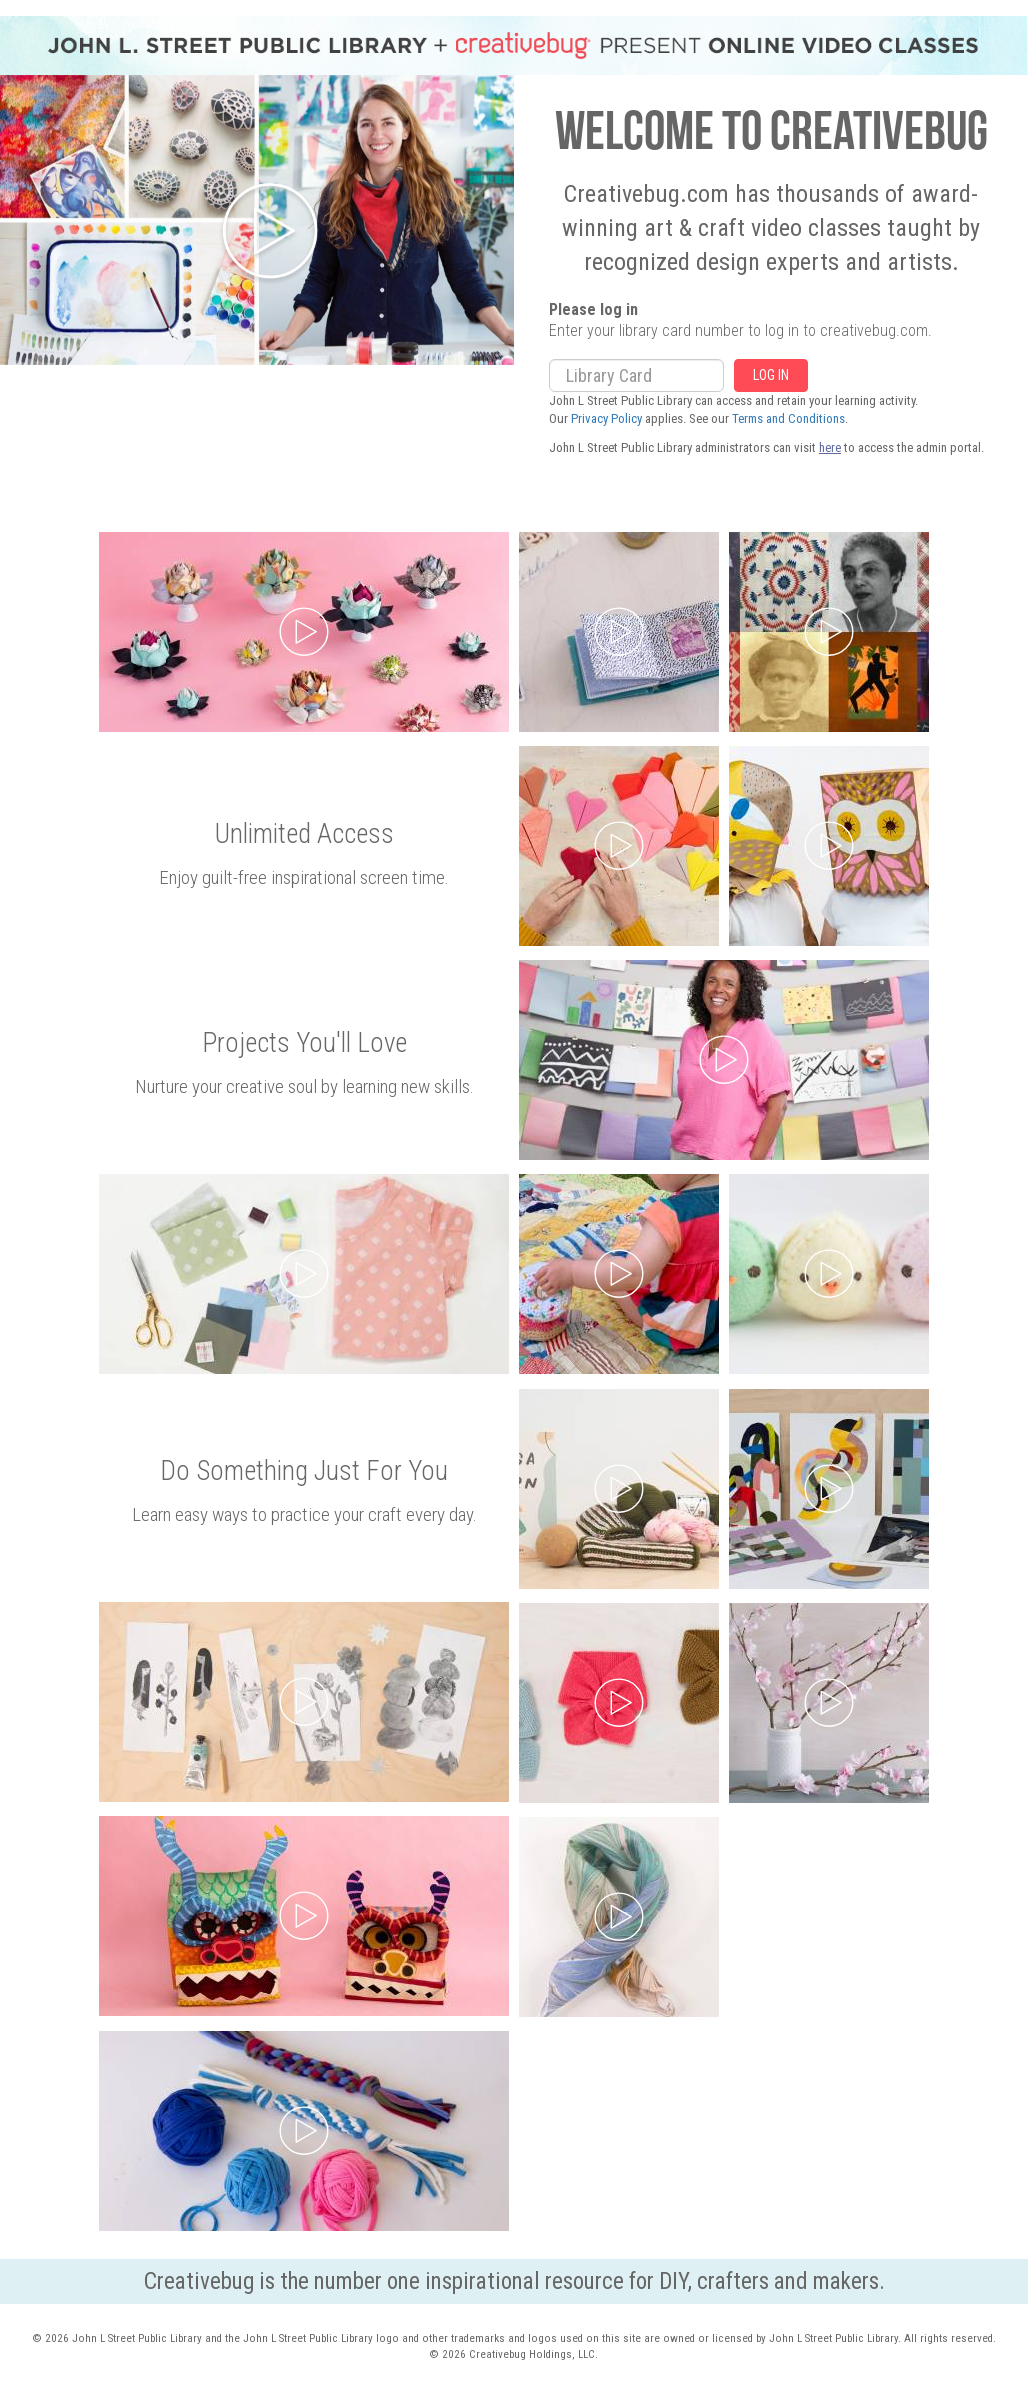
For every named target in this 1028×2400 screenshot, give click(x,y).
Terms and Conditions (788, 418)
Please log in (593, 310)
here (830, 447)
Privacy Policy (606, 418)
